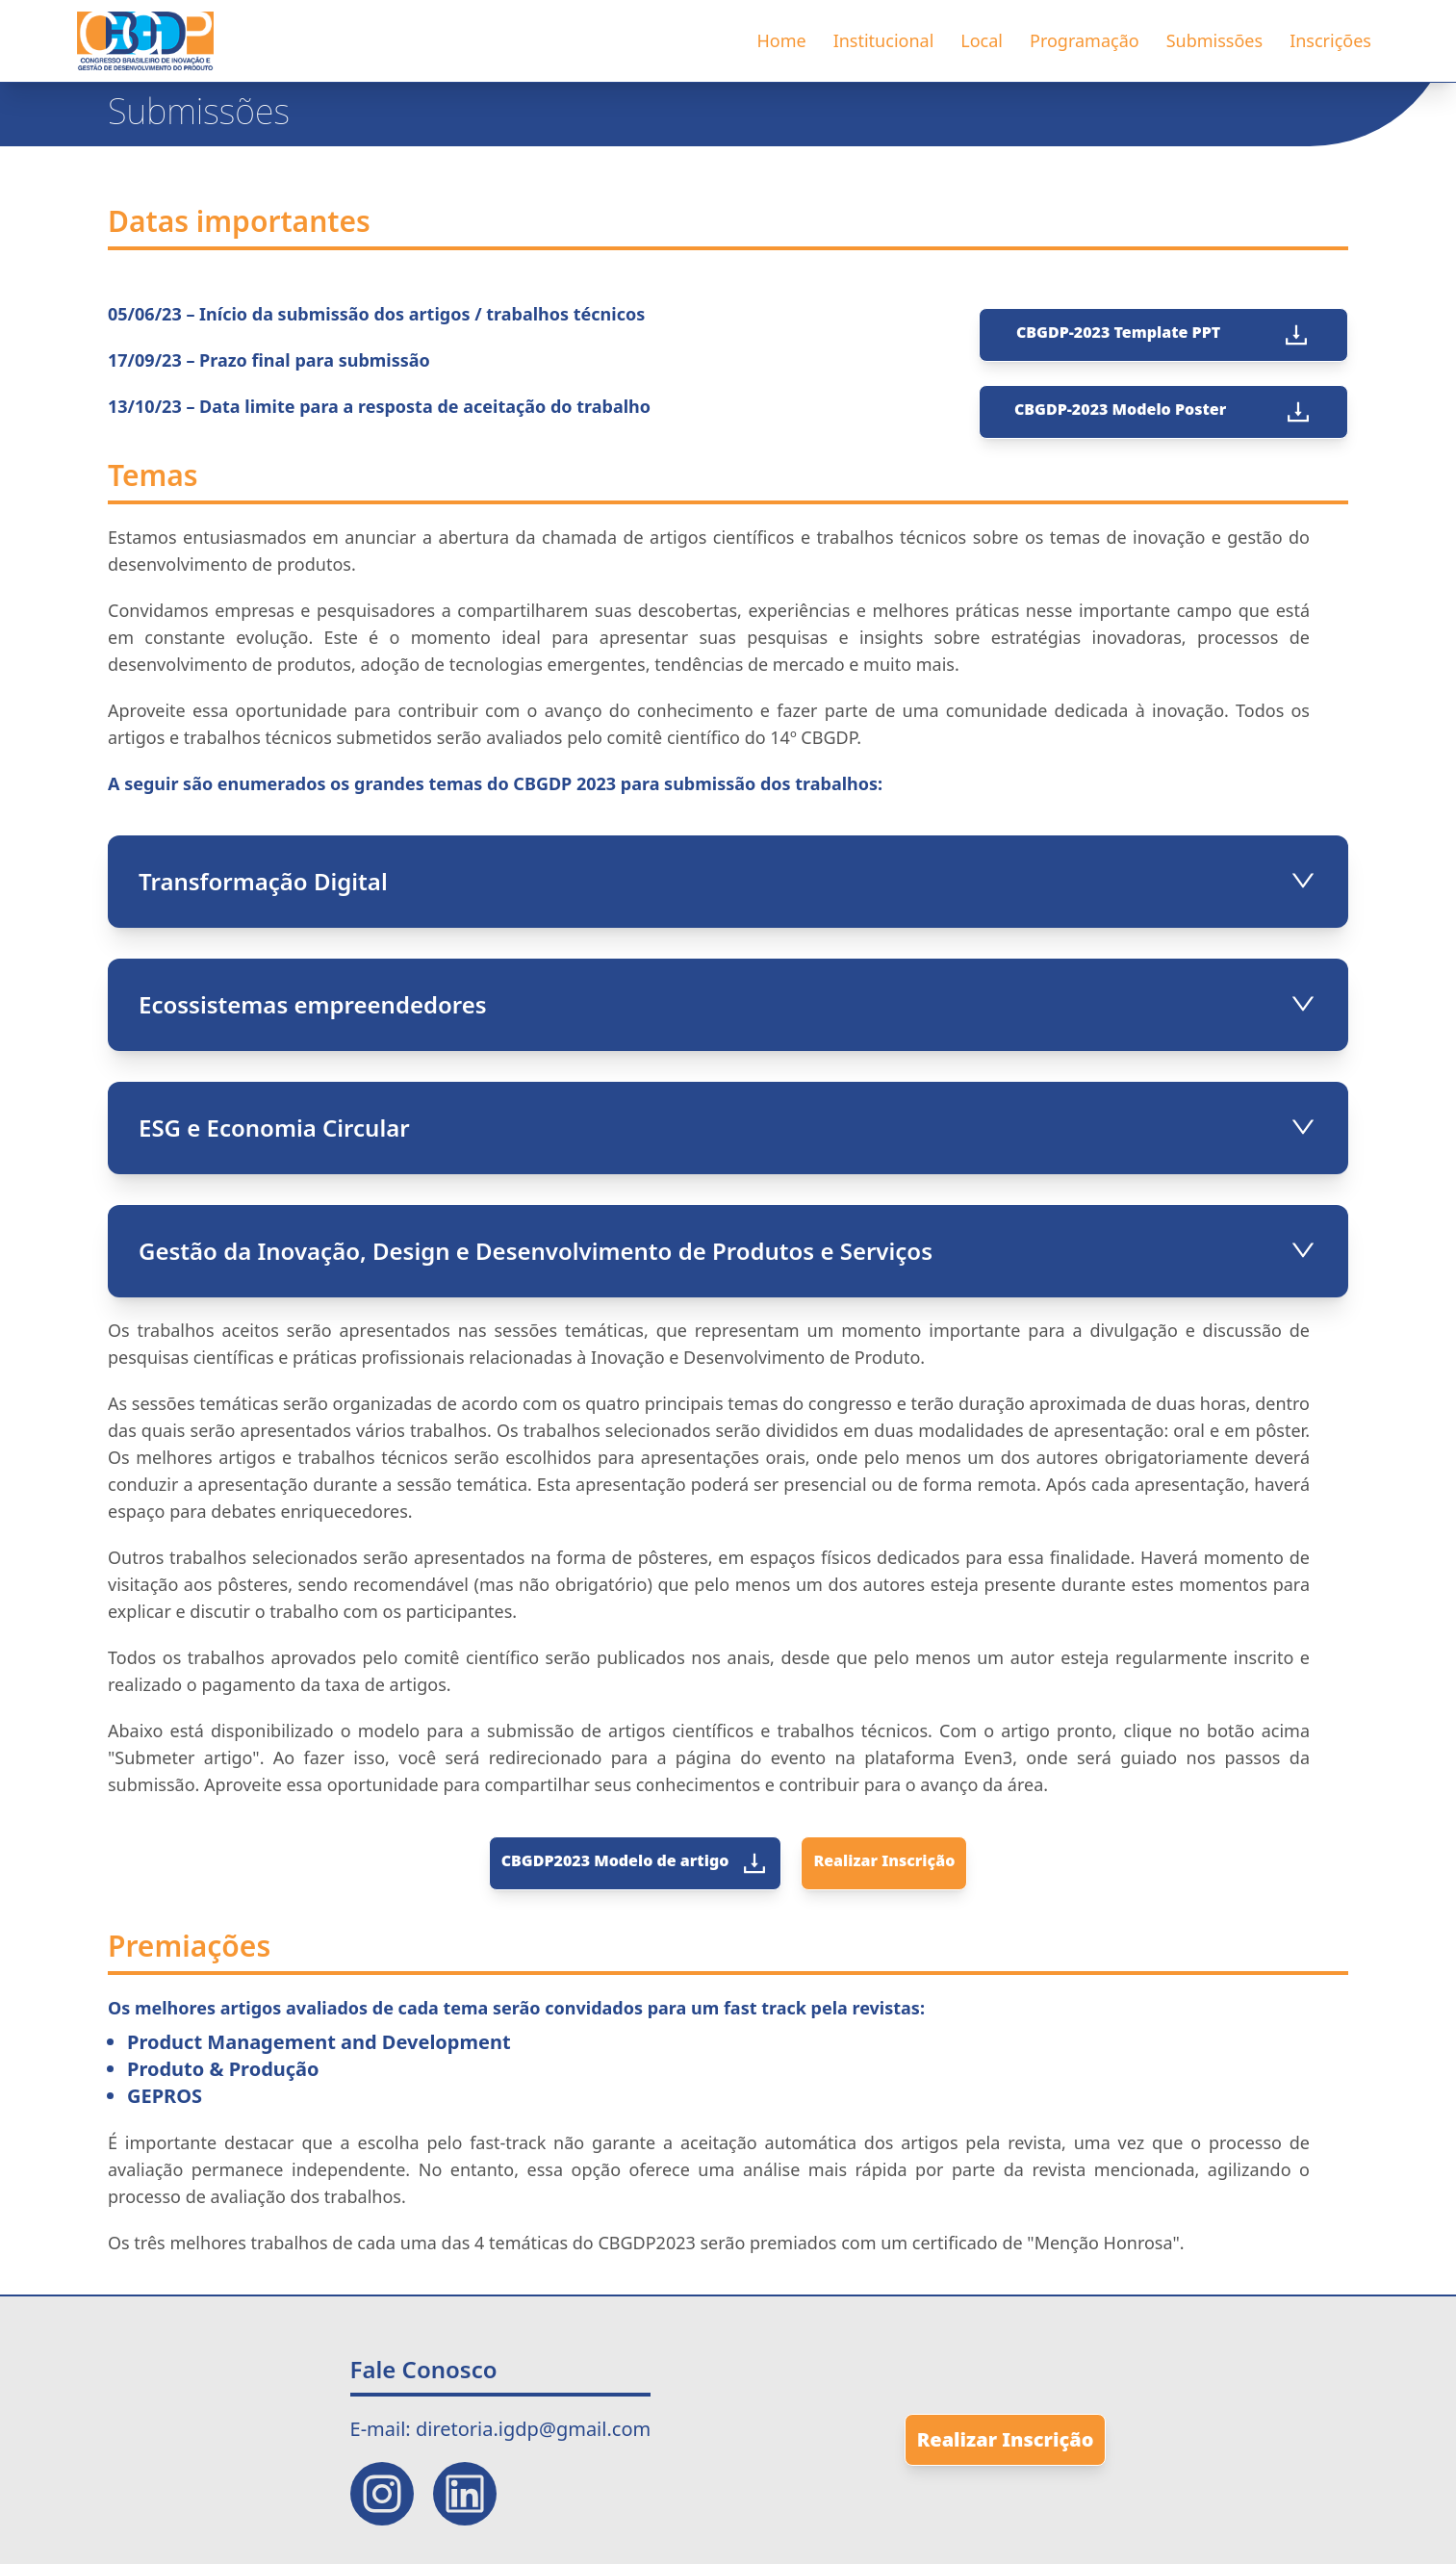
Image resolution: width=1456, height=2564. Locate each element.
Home (780, 40)
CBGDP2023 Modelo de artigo (635, 1863)
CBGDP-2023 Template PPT (1163, 334)
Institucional (883, 40)
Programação (1084, 40)
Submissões (1214, 40)
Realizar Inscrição (884, 1860)
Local (981, 40)
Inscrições (1330, 40)
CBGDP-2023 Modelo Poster (1163, 411)
